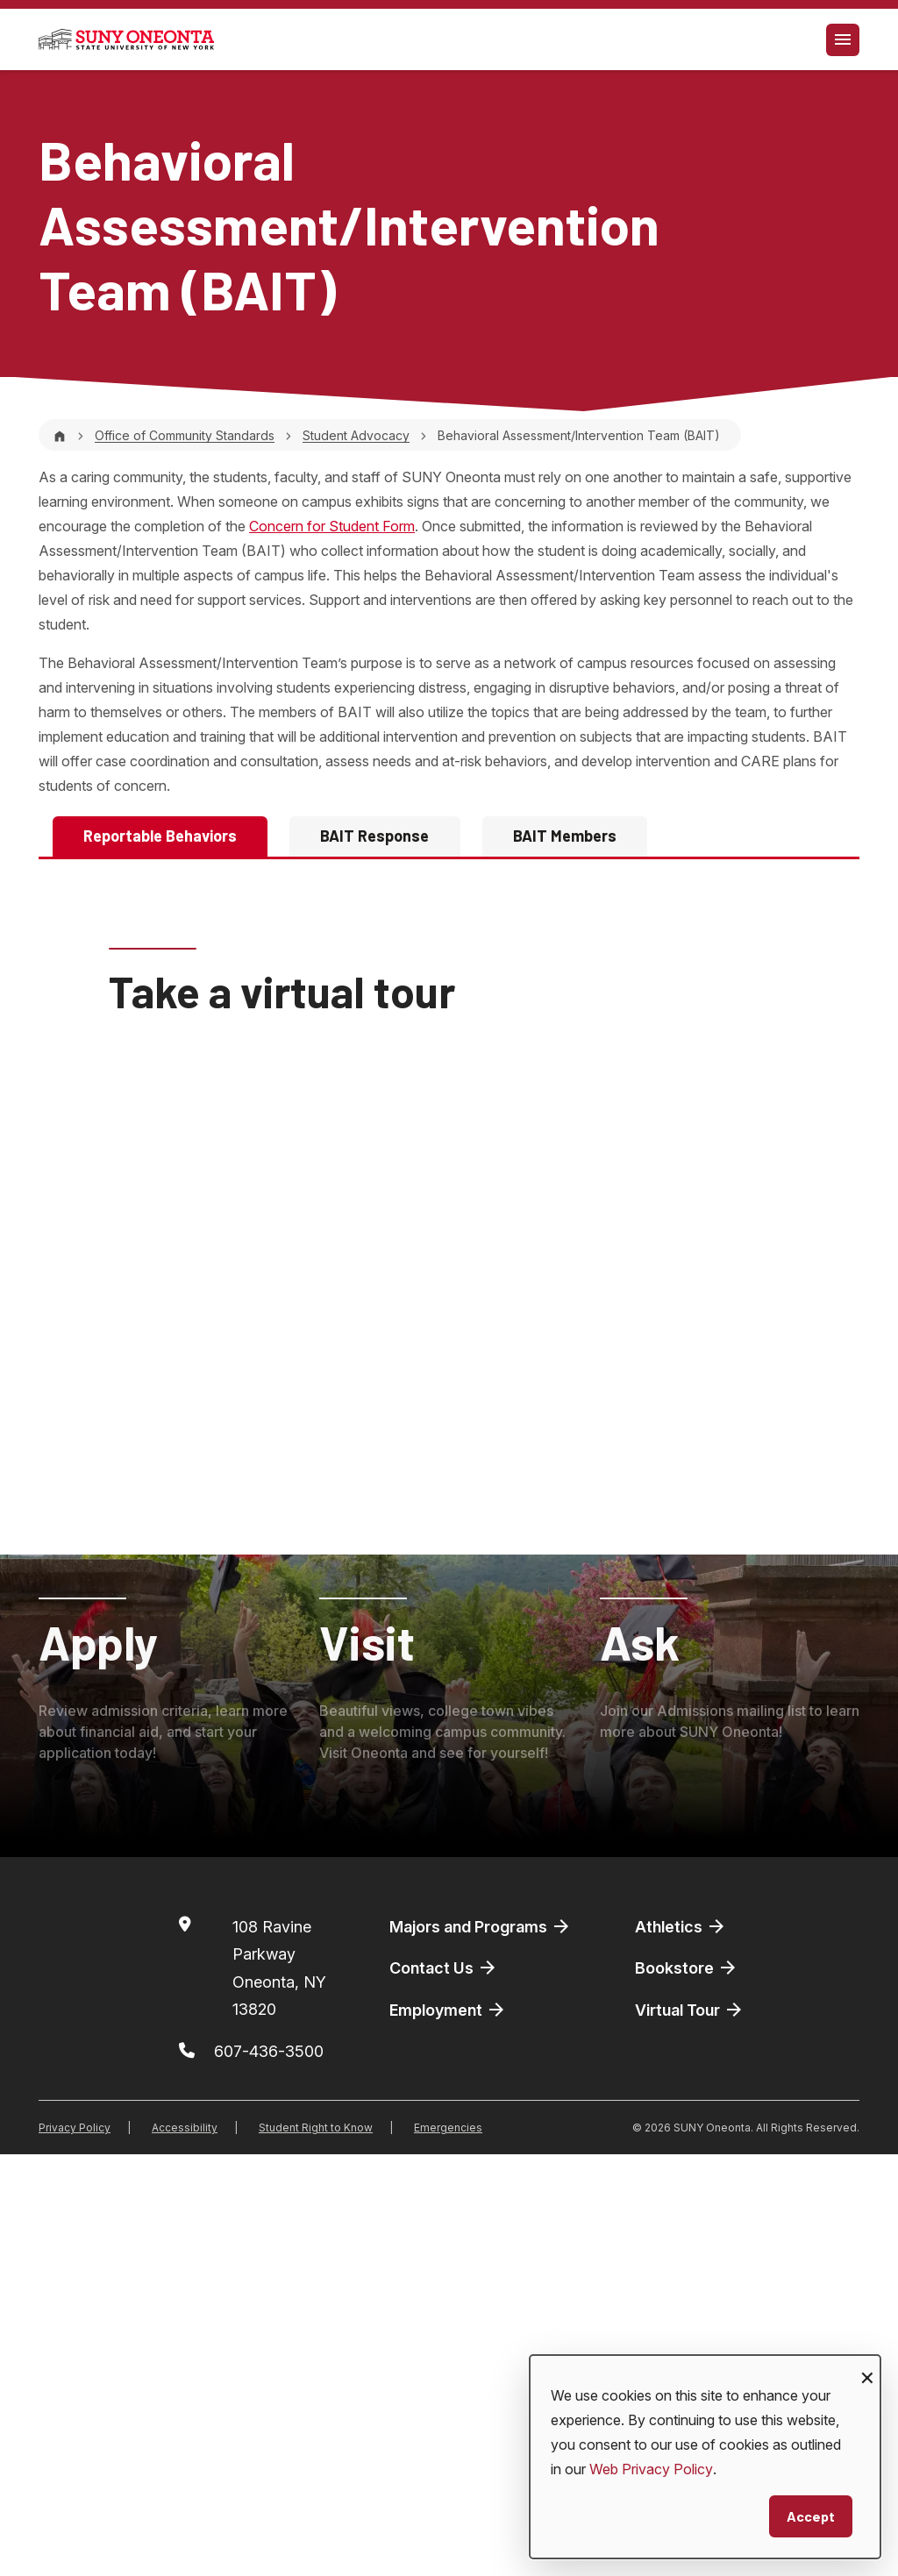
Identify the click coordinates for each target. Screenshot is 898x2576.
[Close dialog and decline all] (867, 2366)
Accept (811, 2516)
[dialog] (705, 2456)
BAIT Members (564, 835)
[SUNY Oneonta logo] (126, 39)
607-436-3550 (318, 1017)
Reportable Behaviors (160, 835)
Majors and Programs (480, 2348)
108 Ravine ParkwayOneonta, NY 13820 (279, 2390)
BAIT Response (374, 835)
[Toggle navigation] (842, 40)
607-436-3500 (269, 2473)
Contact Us (443, 2390)
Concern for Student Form (332, 526)
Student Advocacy (356, 435)
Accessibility (184, 2549)
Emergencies (448, 2549)
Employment (448, 2431)
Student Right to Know (316, 2549)
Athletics (681, 2348)
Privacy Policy (74, 2549)
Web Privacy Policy (651, 2469)
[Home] (60, 435)
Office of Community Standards (184, 435)
